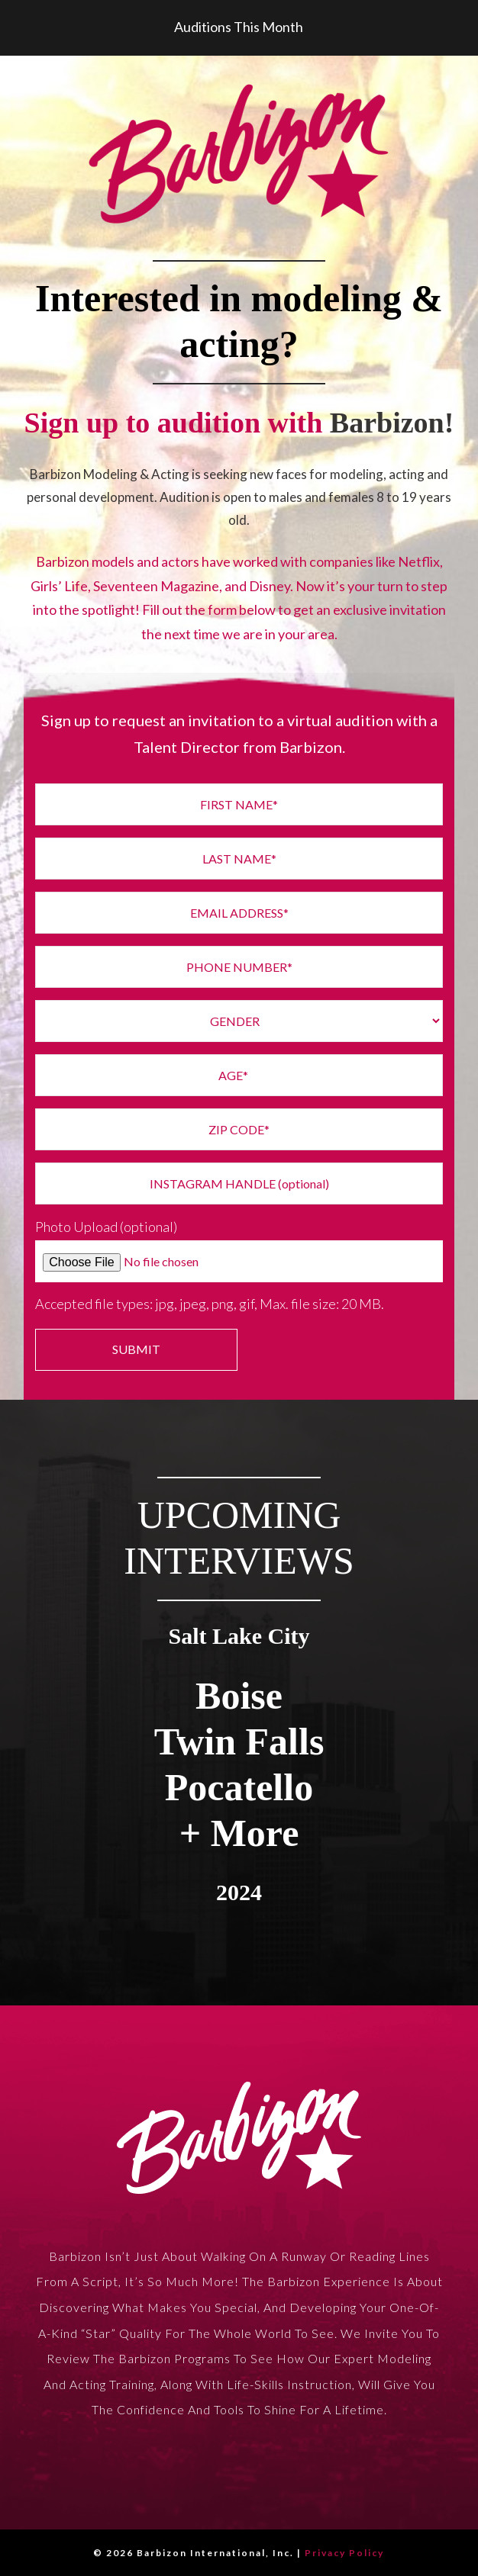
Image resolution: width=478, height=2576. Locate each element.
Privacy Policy (344, 2552)
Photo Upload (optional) (106, 1226)
